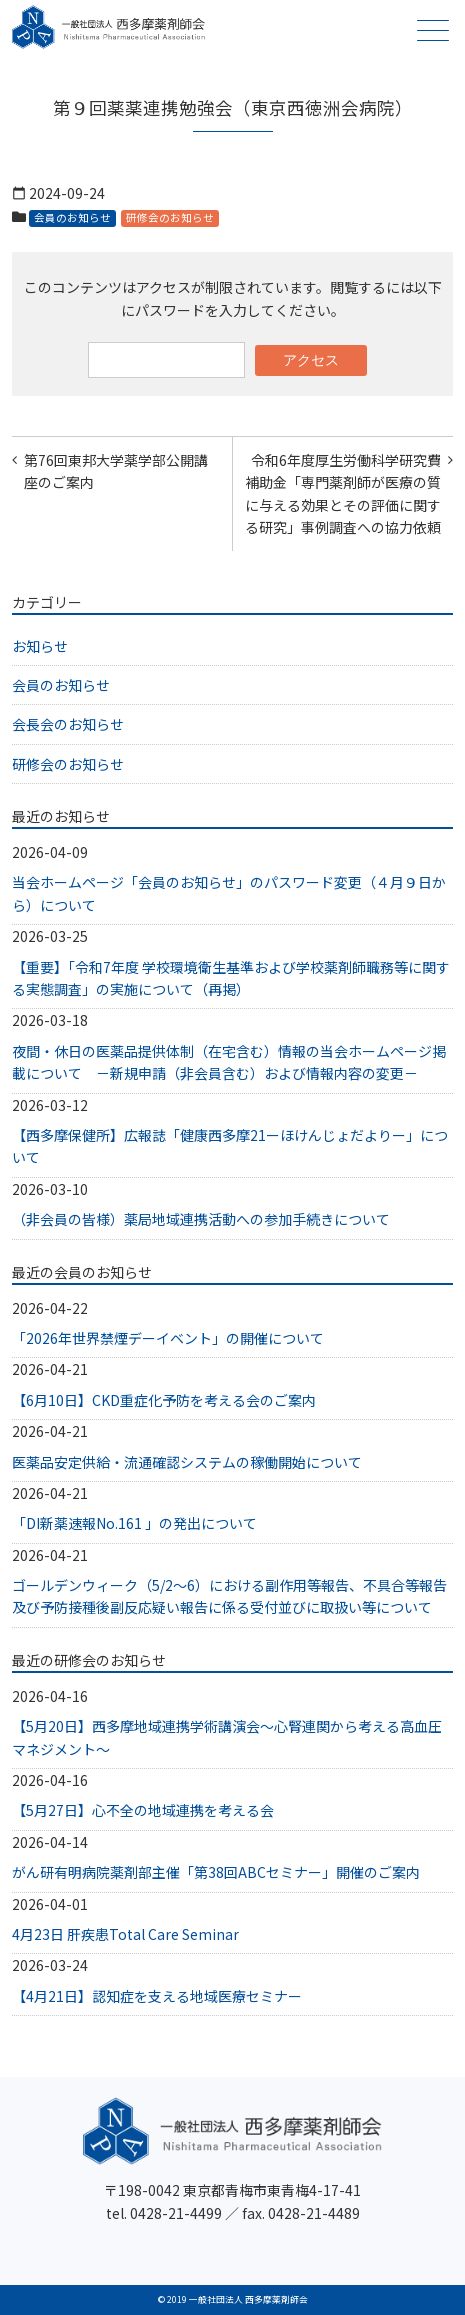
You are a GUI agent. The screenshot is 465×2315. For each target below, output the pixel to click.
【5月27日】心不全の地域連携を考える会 (143, 1810)
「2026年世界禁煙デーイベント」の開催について (168, 1338)
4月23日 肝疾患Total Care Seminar (125, 1934)
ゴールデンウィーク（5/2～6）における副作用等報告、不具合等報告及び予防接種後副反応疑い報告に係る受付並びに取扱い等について (229, 1596)
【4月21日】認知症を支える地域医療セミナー (157, 1996)
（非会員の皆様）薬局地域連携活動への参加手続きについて (201, 1219)
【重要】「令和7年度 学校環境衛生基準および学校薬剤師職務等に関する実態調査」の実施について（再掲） (231, 978)
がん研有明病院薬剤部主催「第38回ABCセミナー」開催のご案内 (216, 1872)
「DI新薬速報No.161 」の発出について (134, 1523)
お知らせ (40, 646)
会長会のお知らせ (68, 724)
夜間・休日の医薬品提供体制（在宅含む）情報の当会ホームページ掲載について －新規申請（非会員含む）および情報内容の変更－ (229, 1062)
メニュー (431, 30)
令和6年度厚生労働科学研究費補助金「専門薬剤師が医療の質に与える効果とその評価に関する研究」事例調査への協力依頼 (343, 493)
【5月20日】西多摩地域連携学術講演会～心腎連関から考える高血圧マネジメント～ (227, 1737)
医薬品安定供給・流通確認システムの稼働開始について (187, 1462)
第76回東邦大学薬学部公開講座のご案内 (116, 471)
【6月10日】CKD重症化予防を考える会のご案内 (164, 1400)
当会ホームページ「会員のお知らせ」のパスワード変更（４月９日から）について (229, 893)
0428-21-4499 (176, 2213)
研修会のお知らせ (170, 217)
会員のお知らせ (72, 217)
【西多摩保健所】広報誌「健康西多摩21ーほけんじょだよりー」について (230, 1146)
